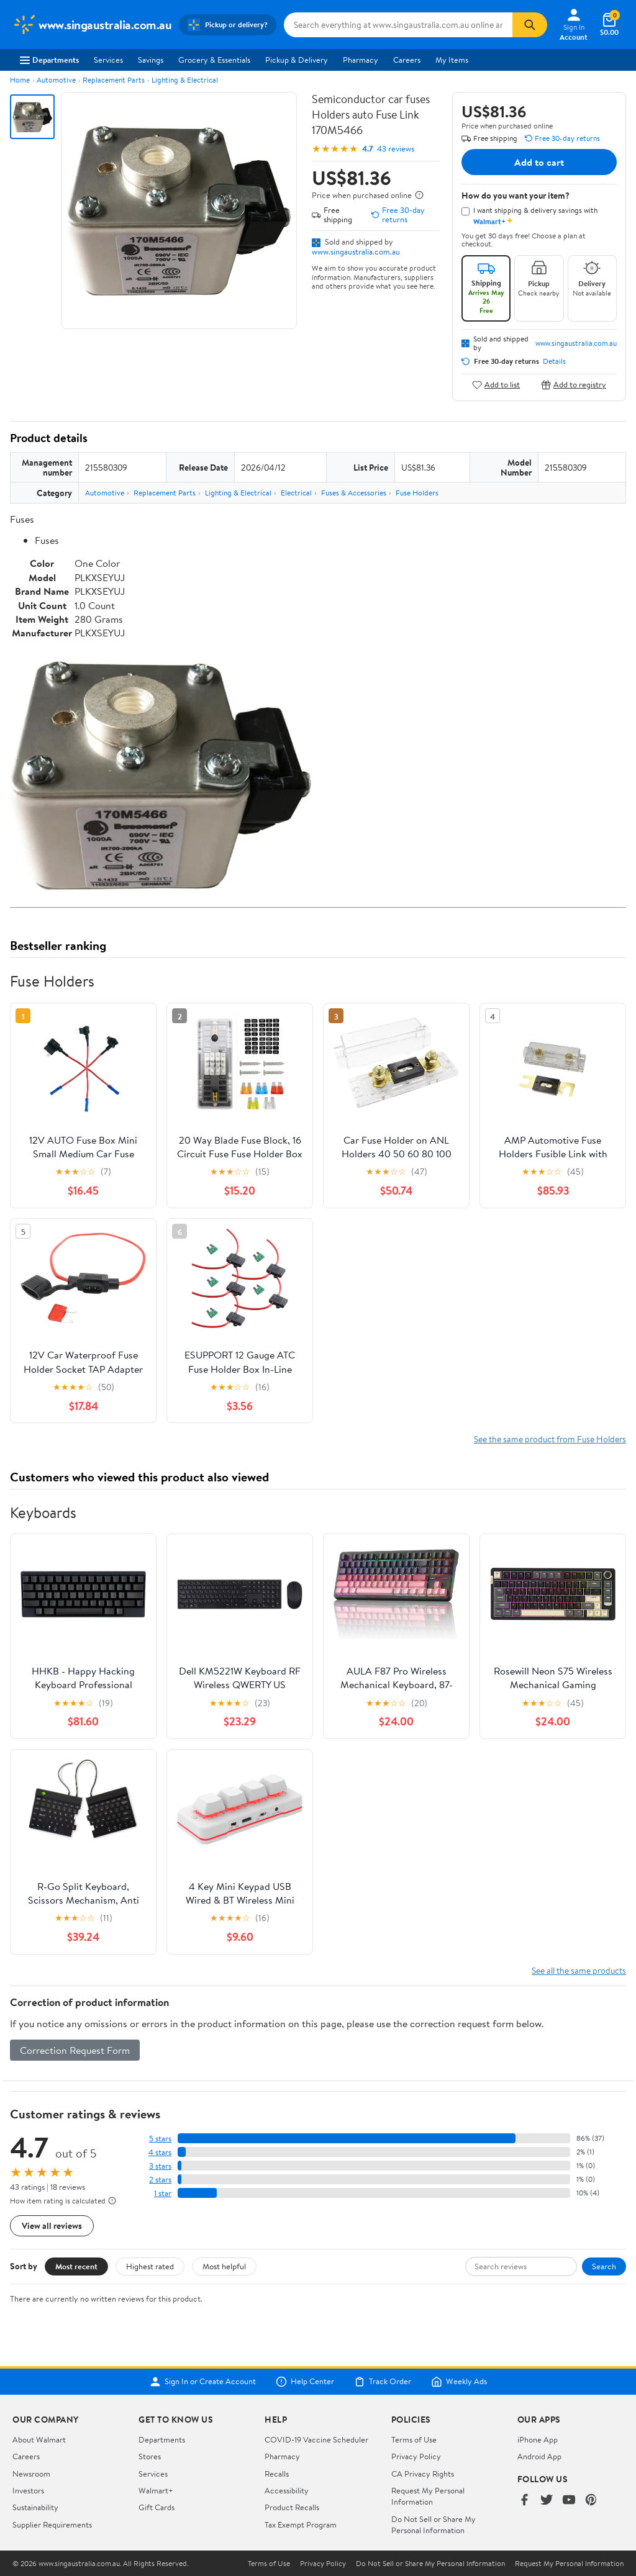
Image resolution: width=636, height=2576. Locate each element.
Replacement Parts (114, 80)
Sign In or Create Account (203, 2381)
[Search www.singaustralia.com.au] (398, 24)
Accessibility (287, 2490)
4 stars (159, 2152)
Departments (49, 59)
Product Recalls (292, 2507)
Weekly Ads (459, 2381)
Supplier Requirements (52, 2524)
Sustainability (35, 2507)
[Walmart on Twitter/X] (546, 2500)
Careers (406, 59)
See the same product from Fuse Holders (550, 1439)
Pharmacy (360, 59)
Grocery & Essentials (214, 59)
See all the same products (579, 1970)
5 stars (160, 2138)
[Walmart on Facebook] (524, 2500)
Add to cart (539, 162)
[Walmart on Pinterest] (591, 2500)
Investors (28, 2490)
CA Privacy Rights (422, 2473)
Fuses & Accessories (353, 492)
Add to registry (573, 384)
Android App (539, 2456)
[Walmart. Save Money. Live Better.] (91, 25)
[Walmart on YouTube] (569, 2500)
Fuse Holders (417, 492)
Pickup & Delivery (296, 59)
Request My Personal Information (428, 2496)
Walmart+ (156, 2490)
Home (20, 80)
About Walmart (39, 2439)
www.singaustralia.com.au (356, 251)
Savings (150, 59)
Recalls (277, 2473)
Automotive (56, 80)
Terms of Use (414, 2439)
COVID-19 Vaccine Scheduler (316, 2439)
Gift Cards (157, 2507)
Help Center (305, 2381)
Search (604, 2266)
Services (108, 59)
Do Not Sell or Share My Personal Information (433, 2524)
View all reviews (52, 2225)
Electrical (296, 492)
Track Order (382, 2381)
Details (554, 361)
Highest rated (150, 2266)
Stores (150, 2456)
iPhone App (537, 2439)
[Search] (529, 24)
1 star (162, 2193)
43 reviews (395, 148)
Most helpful (224, 2266)
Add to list (496, 384)
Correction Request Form (75, 2050)
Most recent (76, 2266)
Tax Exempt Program (301, 2524)
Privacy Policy (416, 2456)
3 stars (160, 2166)
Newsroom (31, 2473)
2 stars (160, 2179)
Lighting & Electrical (185, 80)
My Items (451, 59)
